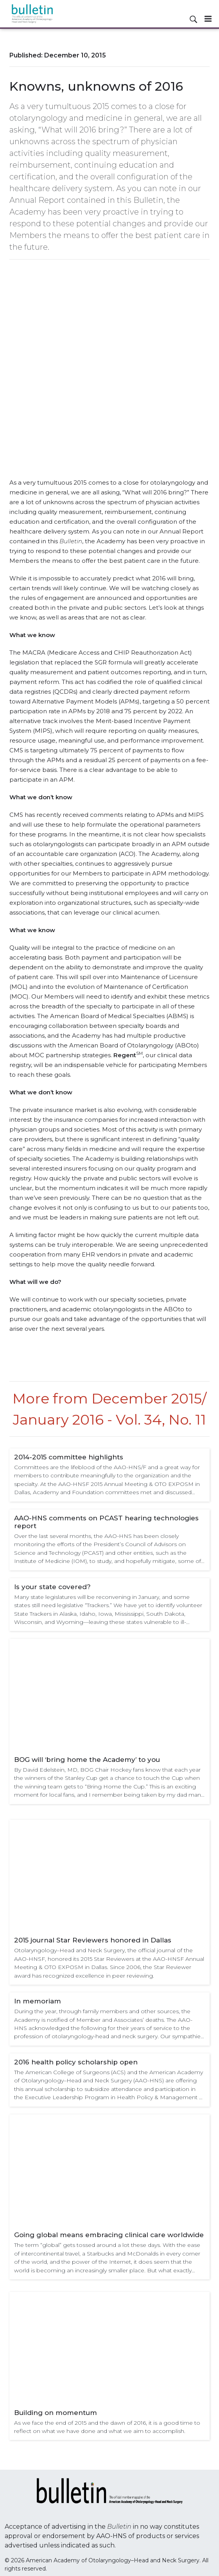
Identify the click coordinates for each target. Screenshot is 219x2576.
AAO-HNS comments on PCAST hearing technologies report (106, 1522)
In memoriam (37, 2001)
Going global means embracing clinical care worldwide (109, 2235)
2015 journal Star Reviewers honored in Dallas (92, 1940)
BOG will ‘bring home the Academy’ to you (87, 1759)
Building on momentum (55, 2413)
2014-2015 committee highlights (68, 1457)
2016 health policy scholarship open (76, 2062)
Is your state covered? (52, 1587)
